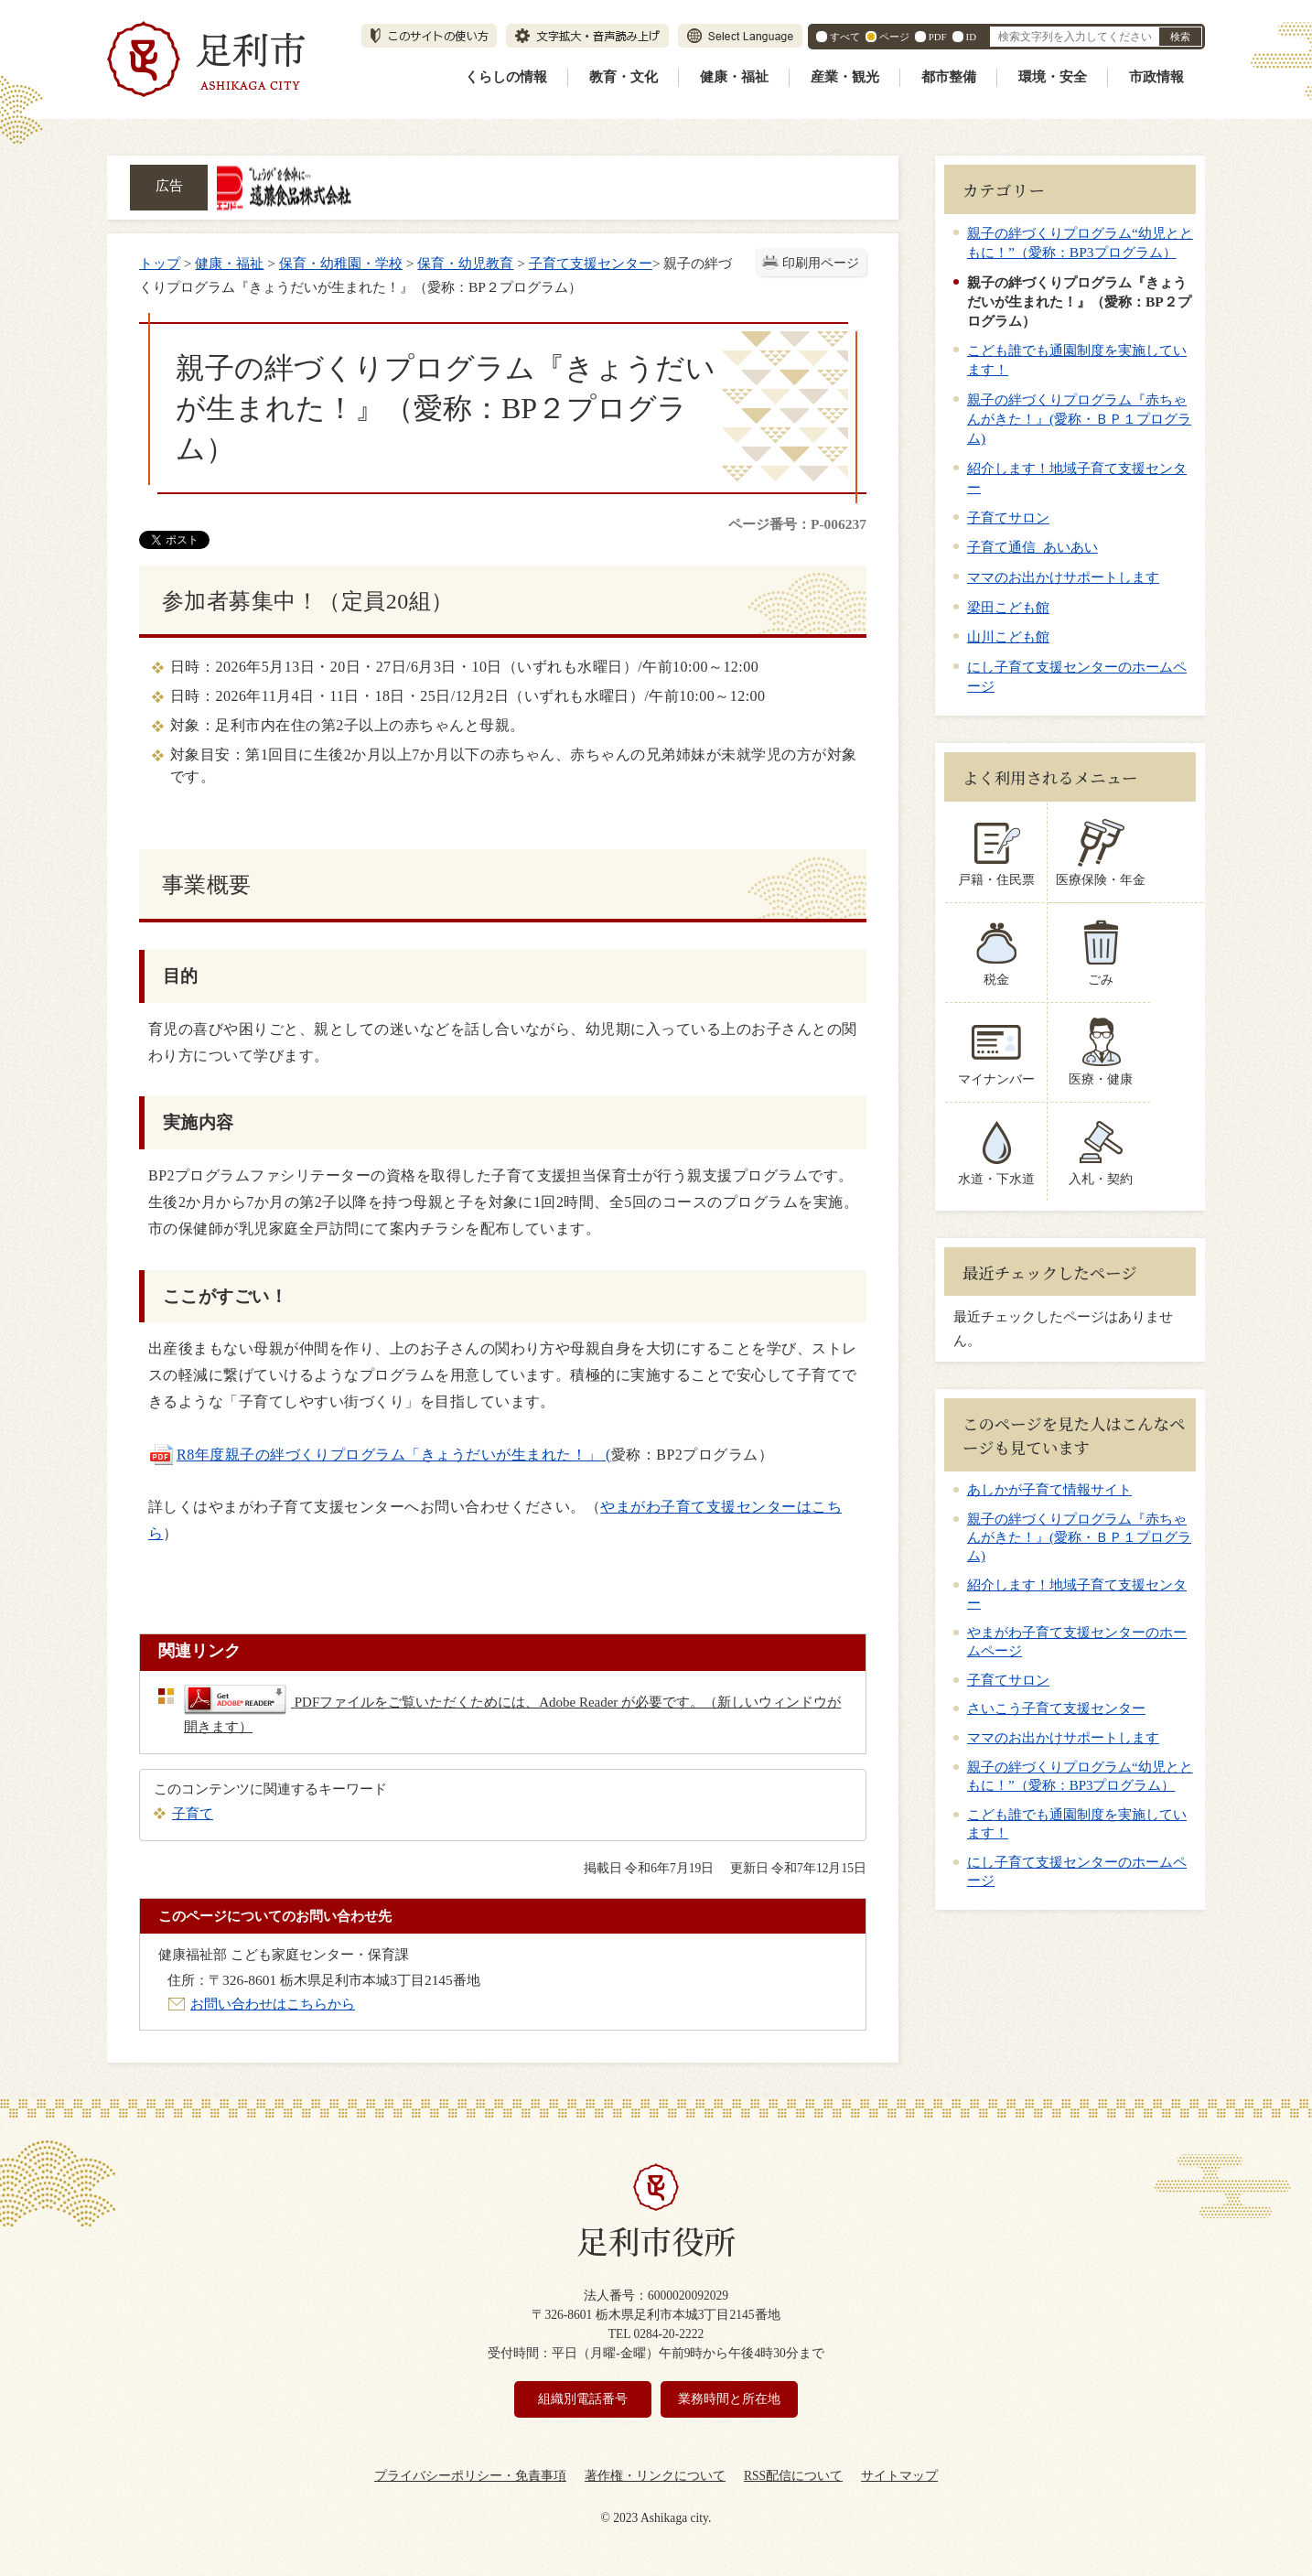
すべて (845, 36)
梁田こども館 (1008, 607)
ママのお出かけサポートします (1063, 577)
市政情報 (1156, 77)
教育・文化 (623, 77)
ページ (894, 36)
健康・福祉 (734, 77)
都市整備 (948, 77)
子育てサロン (1008, 517)
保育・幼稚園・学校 (341, 263)
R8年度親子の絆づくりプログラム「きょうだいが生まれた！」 (389, 1454)
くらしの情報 (506, 77)
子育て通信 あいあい (1032, 547)
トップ (159, 263)
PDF (938, 36)
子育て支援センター (590, 263)
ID (971, 36)
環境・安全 (1052, 77)
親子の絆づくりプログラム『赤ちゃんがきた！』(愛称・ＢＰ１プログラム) (1079, 419)
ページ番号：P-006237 (797, 524)
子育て (192, 1813)
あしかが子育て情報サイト (1049, 1489)
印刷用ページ (820, 263)
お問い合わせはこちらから (272, 2003)
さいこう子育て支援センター (1056, 1708)
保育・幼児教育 (465, 263)
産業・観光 (845, 77)
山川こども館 (1008, 636)
